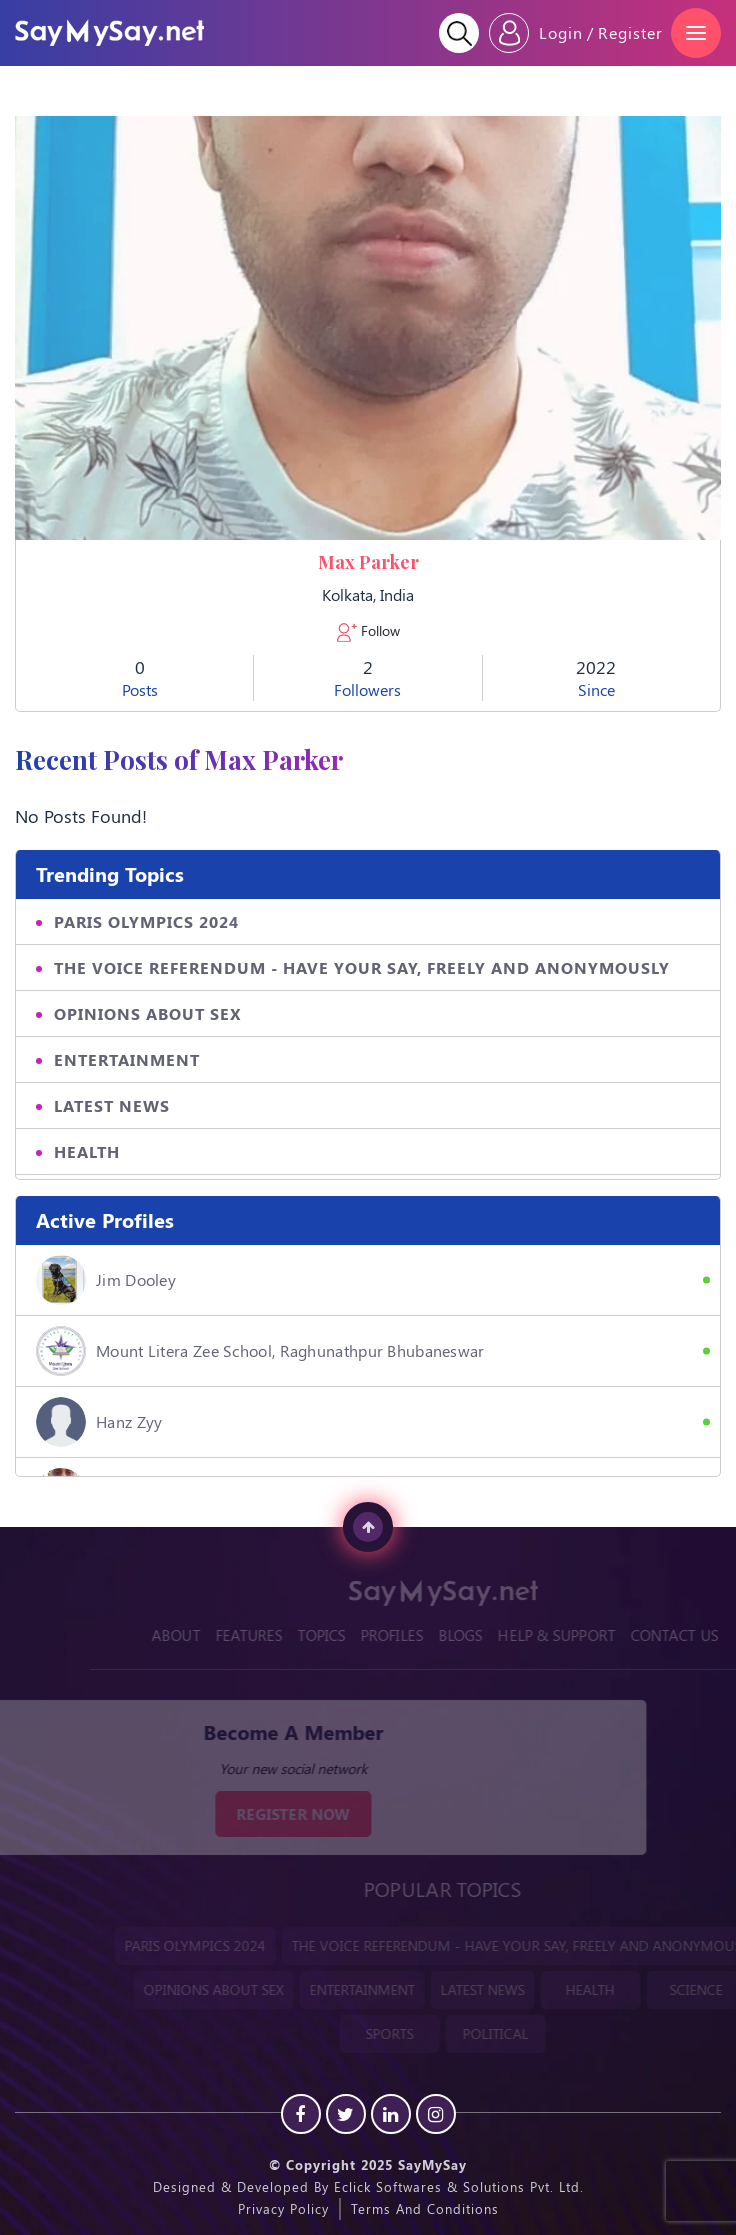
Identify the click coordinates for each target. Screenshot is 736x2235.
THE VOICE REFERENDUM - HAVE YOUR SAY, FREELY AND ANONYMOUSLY (362, 967)
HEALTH (87, 1151)
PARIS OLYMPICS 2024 (146, 921)
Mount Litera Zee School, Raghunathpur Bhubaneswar (260, 1351)
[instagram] (436, 2114)
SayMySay (432, 2164)
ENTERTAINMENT (127, 1059)
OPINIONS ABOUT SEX (147, 1013)
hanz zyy (99, 1422)
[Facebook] (301, 2114)
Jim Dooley (106, 1280)
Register (630, 32)
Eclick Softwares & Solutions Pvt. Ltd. (459, 2186)
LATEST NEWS (112, 1105)
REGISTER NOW (277, 1814)
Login (561, 32)
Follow (368, 631)
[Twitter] (346, 2114)
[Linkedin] (391, 2114)
